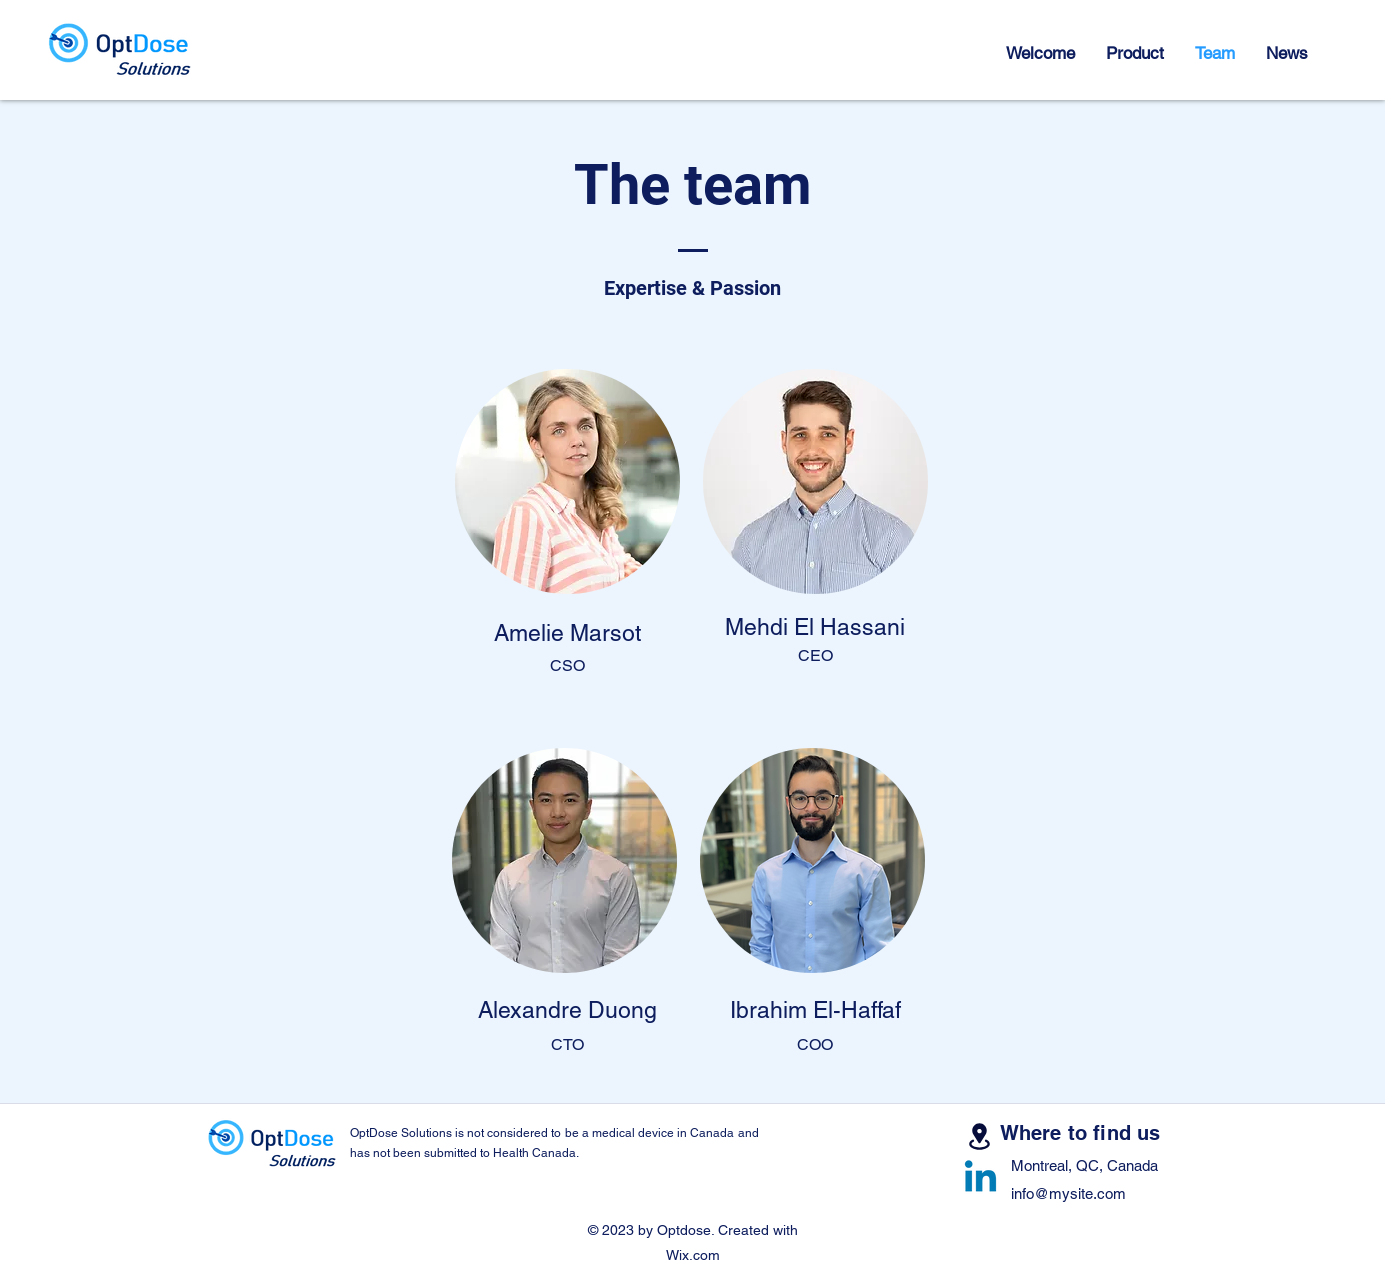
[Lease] (980, 1136)
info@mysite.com (1068, 1193)
